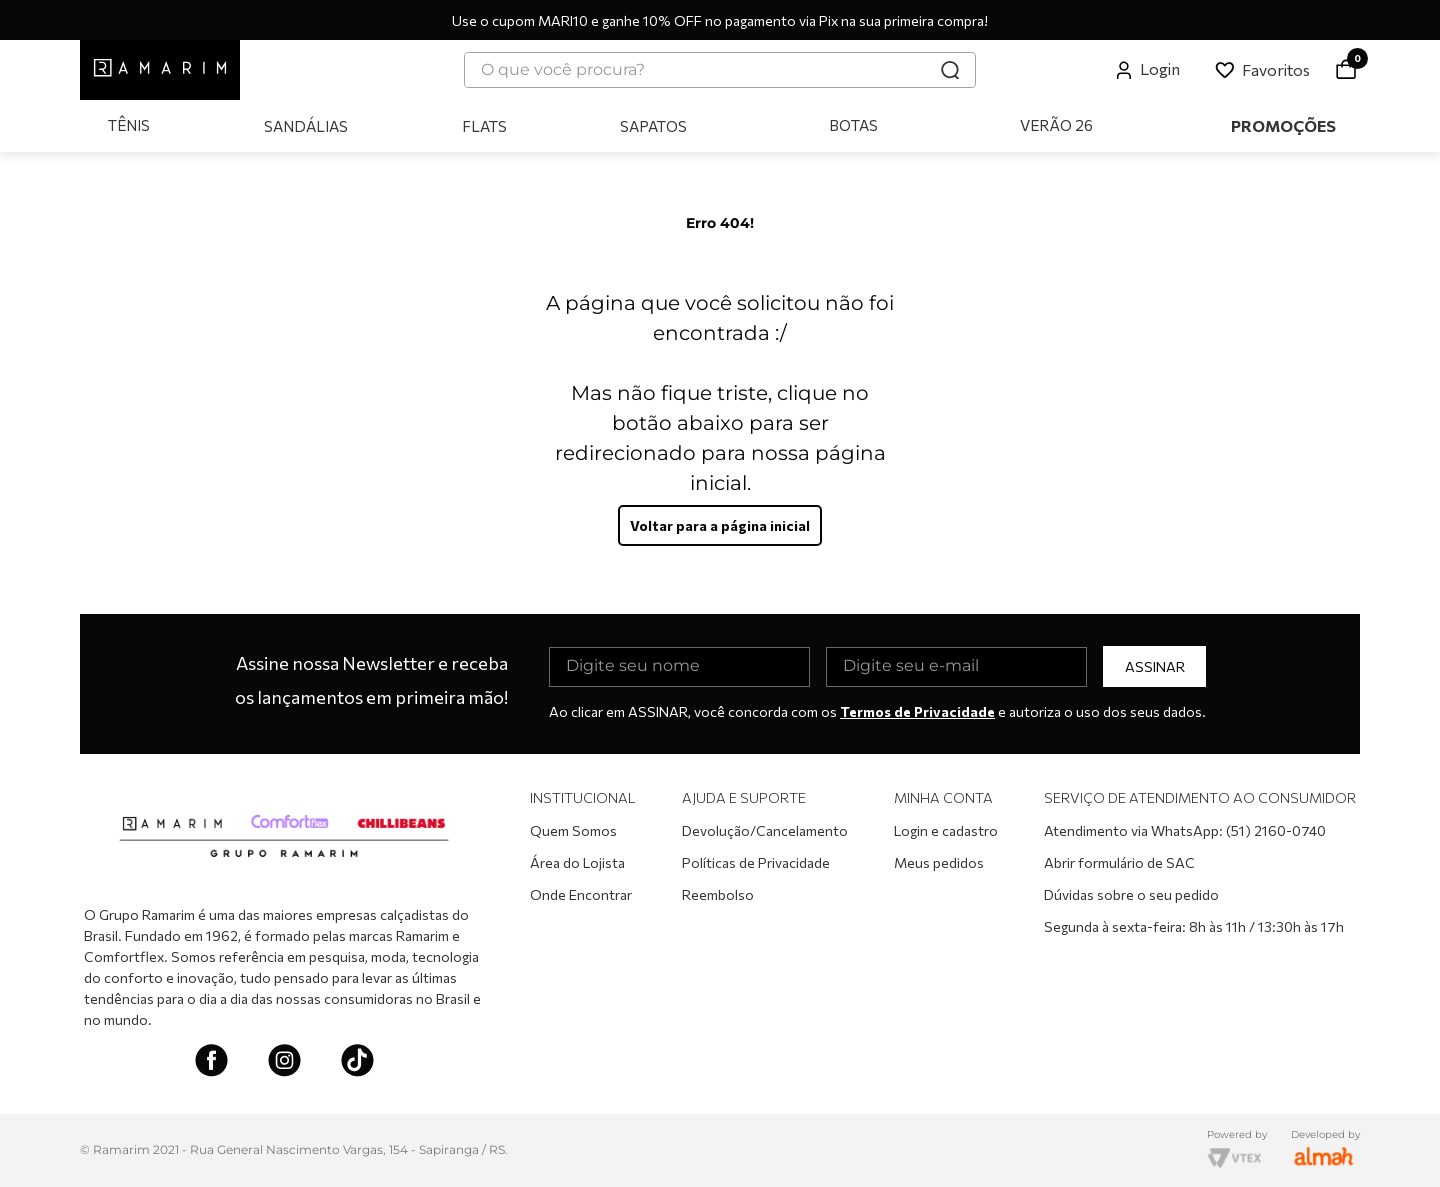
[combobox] (720, 70)
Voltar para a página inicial (720, 525)
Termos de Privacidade (917, 711)
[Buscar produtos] (950, 70)
